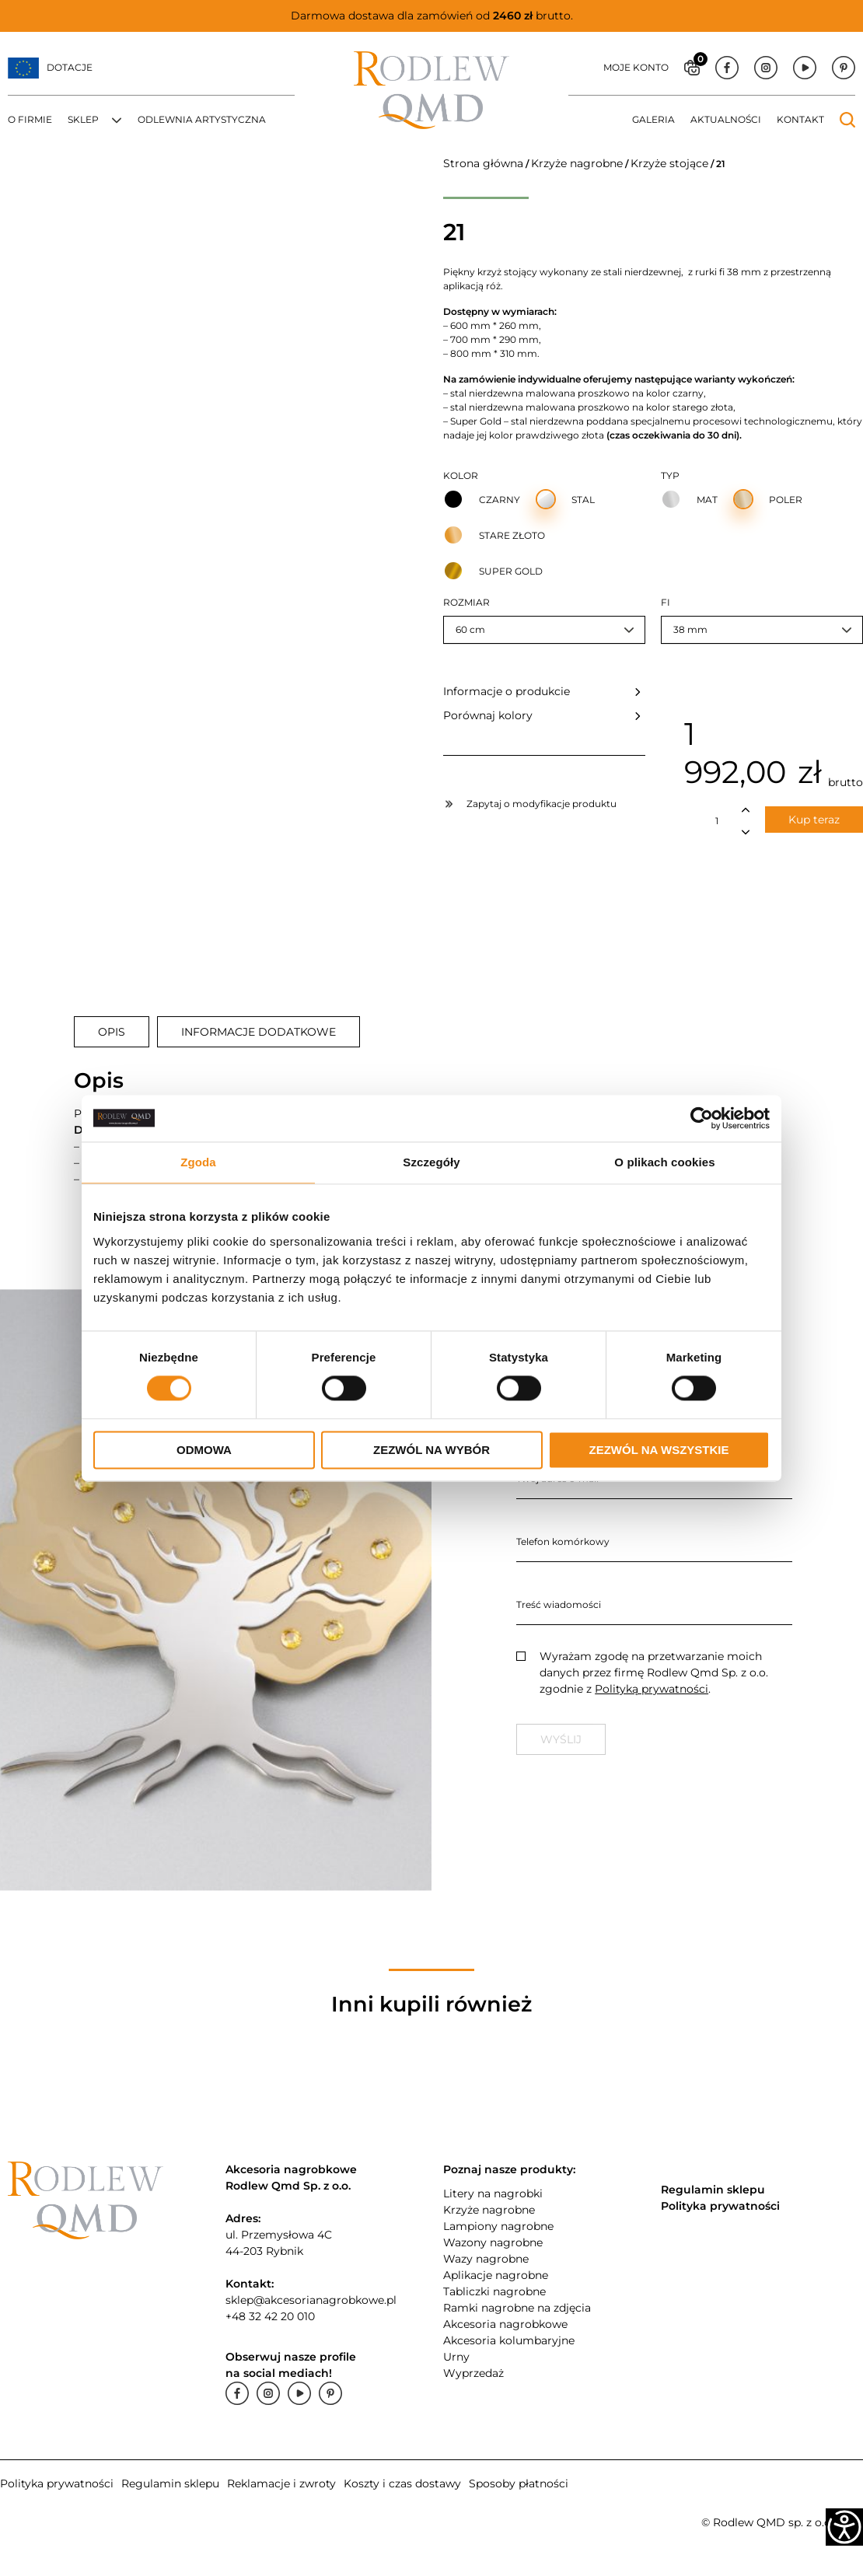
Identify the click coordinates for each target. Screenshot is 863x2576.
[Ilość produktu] (717, 821)
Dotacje (70, 67)
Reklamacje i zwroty (281, 2483)
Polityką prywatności (651, 1689)
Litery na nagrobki (493, 2193)
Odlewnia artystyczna (202, 119)
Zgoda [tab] (198, 1162)
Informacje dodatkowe (258, 1032)
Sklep (83, 119)
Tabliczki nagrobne (494, 2291)
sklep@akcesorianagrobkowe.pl (311, 2300)
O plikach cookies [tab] (664, 1162)
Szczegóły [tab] (431, 1162)
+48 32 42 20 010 (270, 2316)
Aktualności (725, 119)
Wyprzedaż (473, 2373)
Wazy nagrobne (486, 2259)
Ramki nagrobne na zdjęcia (517, 2308)
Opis (111, 1032)
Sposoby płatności (518, 2483)
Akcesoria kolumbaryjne (509, 2340)
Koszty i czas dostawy (402, 2483)
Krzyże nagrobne (577, 163)
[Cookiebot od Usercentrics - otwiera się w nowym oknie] (702, 1118)
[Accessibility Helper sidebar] (844, 2527)
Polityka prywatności (57, 2483)
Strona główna (483, 163)
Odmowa (204, 1449)
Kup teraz (814, 820)
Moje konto (636, 67)
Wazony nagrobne (493, 2242)
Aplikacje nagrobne (495, 2275)
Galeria (653, 119)
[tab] (111, 1031)
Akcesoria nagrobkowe (505, 2324)
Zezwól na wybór (431, 1449)
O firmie (30, 119)
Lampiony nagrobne (498, 2226)
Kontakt (800, 119)
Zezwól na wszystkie (659, 1449)
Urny (456, 2357)
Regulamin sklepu (170, 2483)
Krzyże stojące (669, 163)
